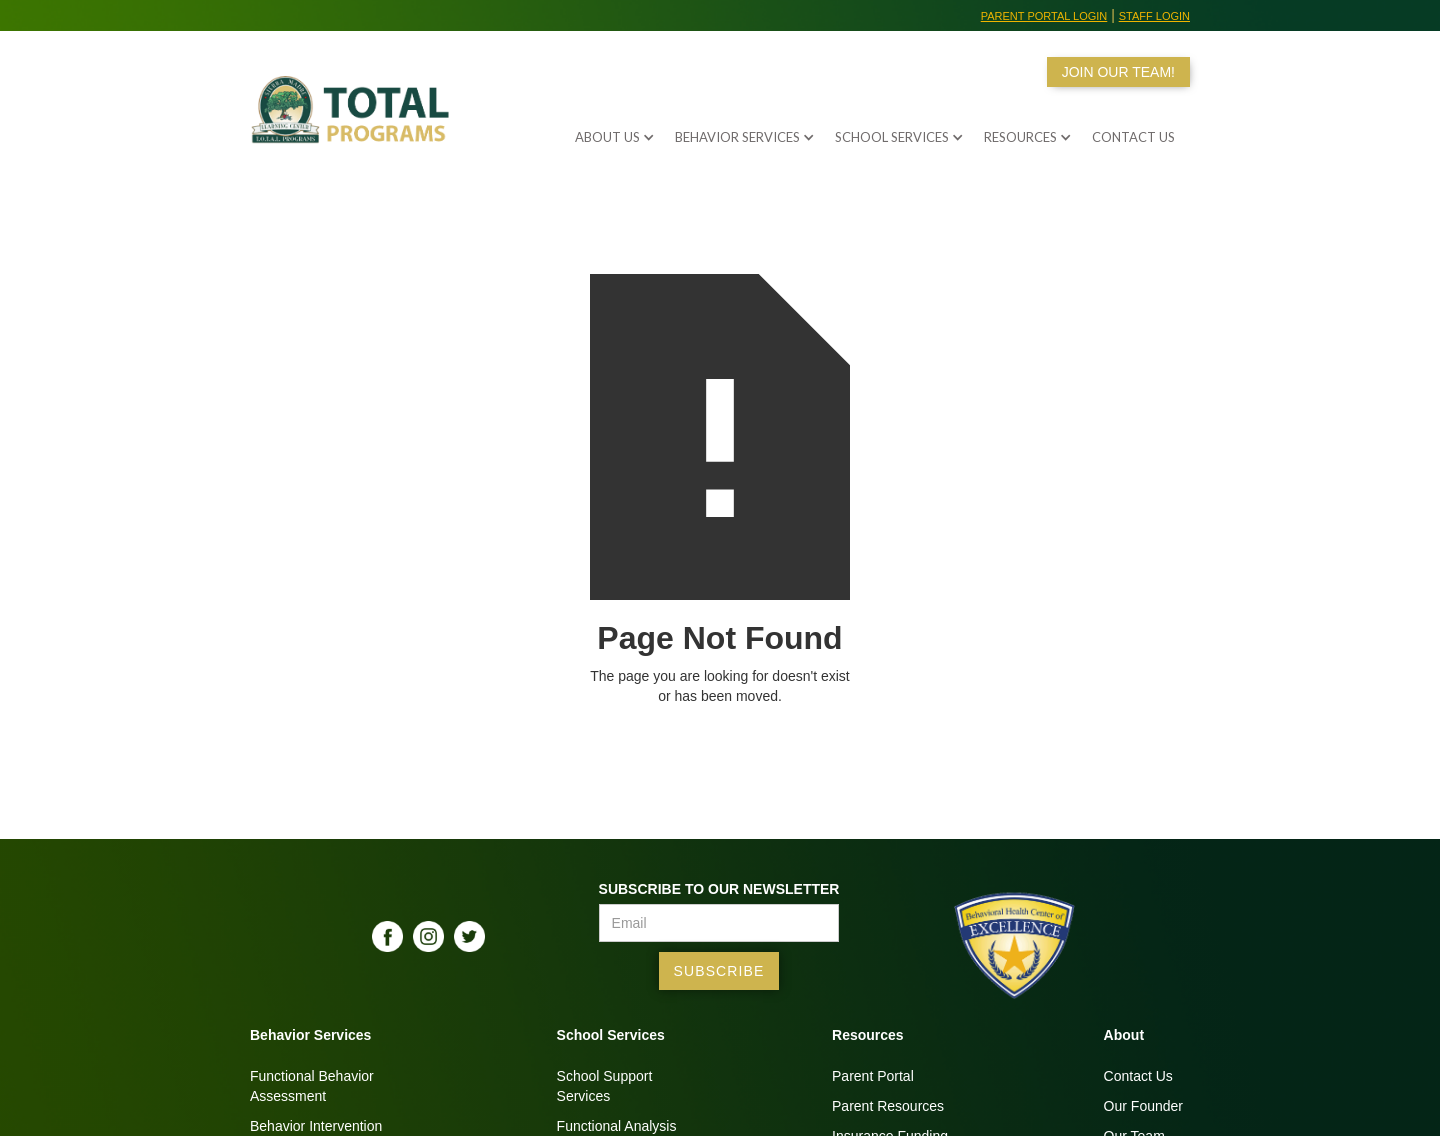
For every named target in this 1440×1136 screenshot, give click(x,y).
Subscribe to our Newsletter (719, 889)
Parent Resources (888, 1106)
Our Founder (1143, 1106)
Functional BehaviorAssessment (312, 1086)
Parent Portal (873, 1076)
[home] (354, 122)
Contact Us (1138, 1076)
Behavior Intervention (316, 1126)
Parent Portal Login (1044, 16)
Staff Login (1154, 16)
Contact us (1133, 137)
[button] (605, 132)
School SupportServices (605, 1086)
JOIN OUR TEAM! (1118, 72)
